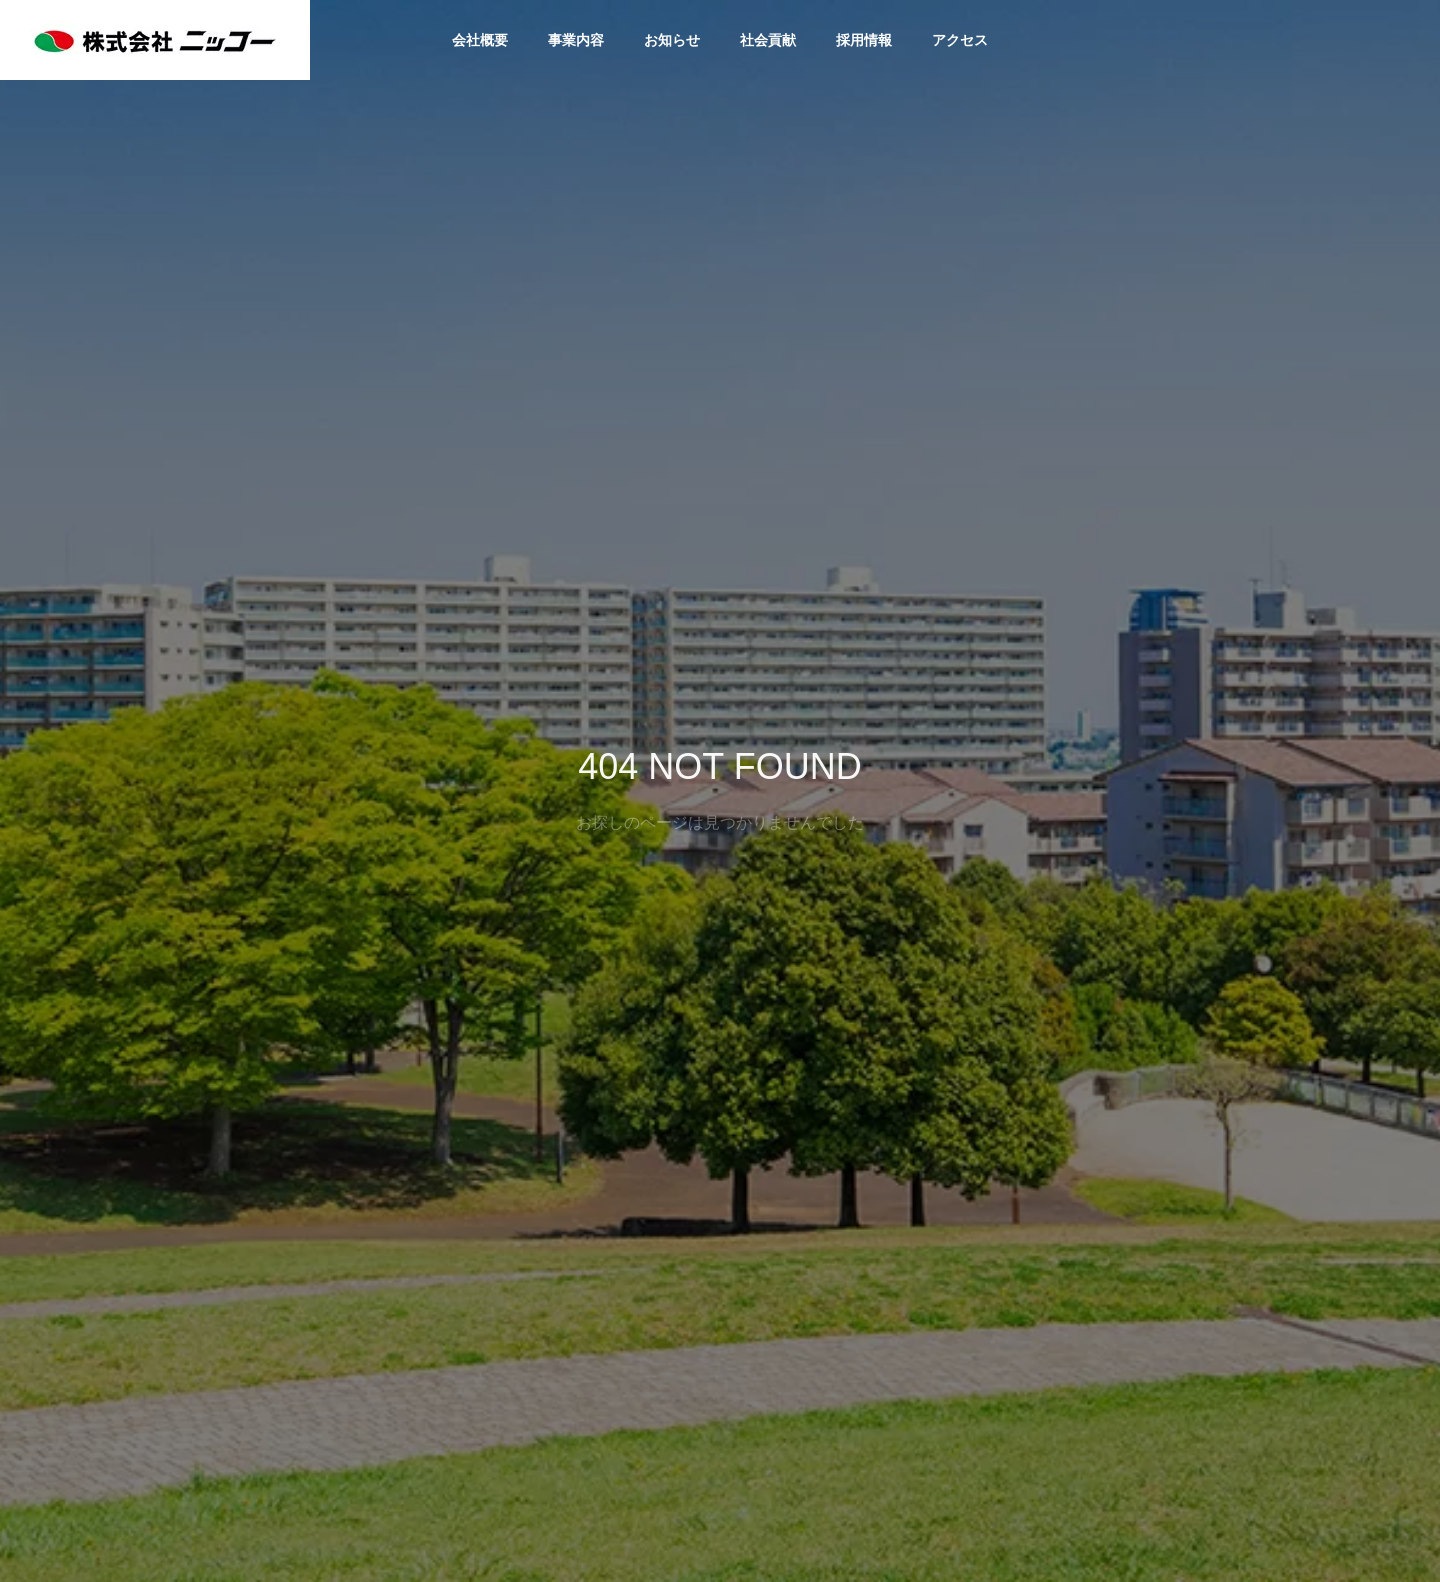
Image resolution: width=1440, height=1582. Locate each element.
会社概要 (480, 40)
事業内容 (576, 40)
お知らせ (672, 40)
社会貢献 (768, 40)
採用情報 (864, 40)
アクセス (960, 40)
